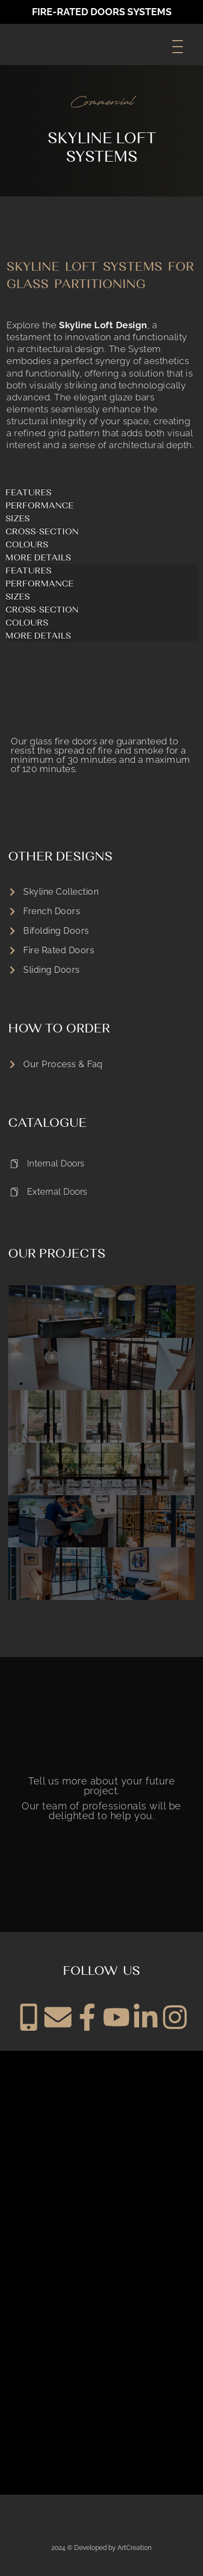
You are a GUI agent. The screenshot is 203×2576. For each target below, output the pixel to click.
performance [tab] (39, 505)
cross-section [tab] (41, 531)
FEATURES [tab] (28, 492)
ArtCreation (134, 2548)
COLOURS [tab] (26, 544)
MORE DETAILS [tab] (38, 557)
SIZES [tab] (17, 518)
